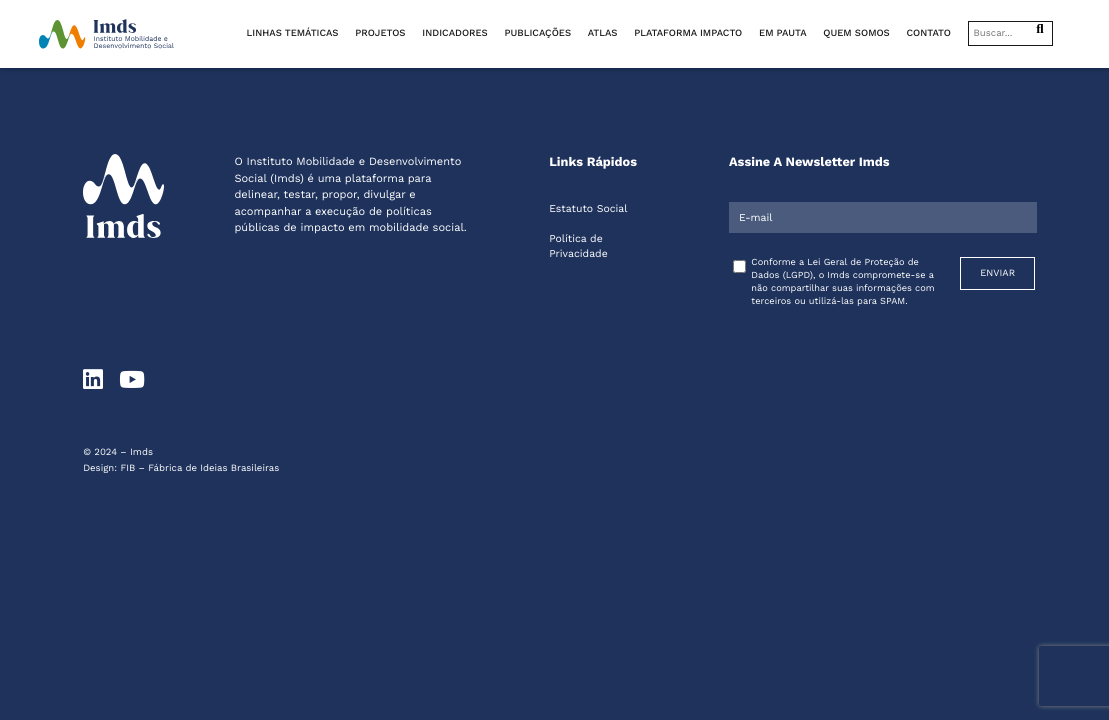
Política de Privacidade (578, 246)
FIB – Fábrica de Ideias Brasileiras (199, 468)
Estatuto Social (588, 208)
